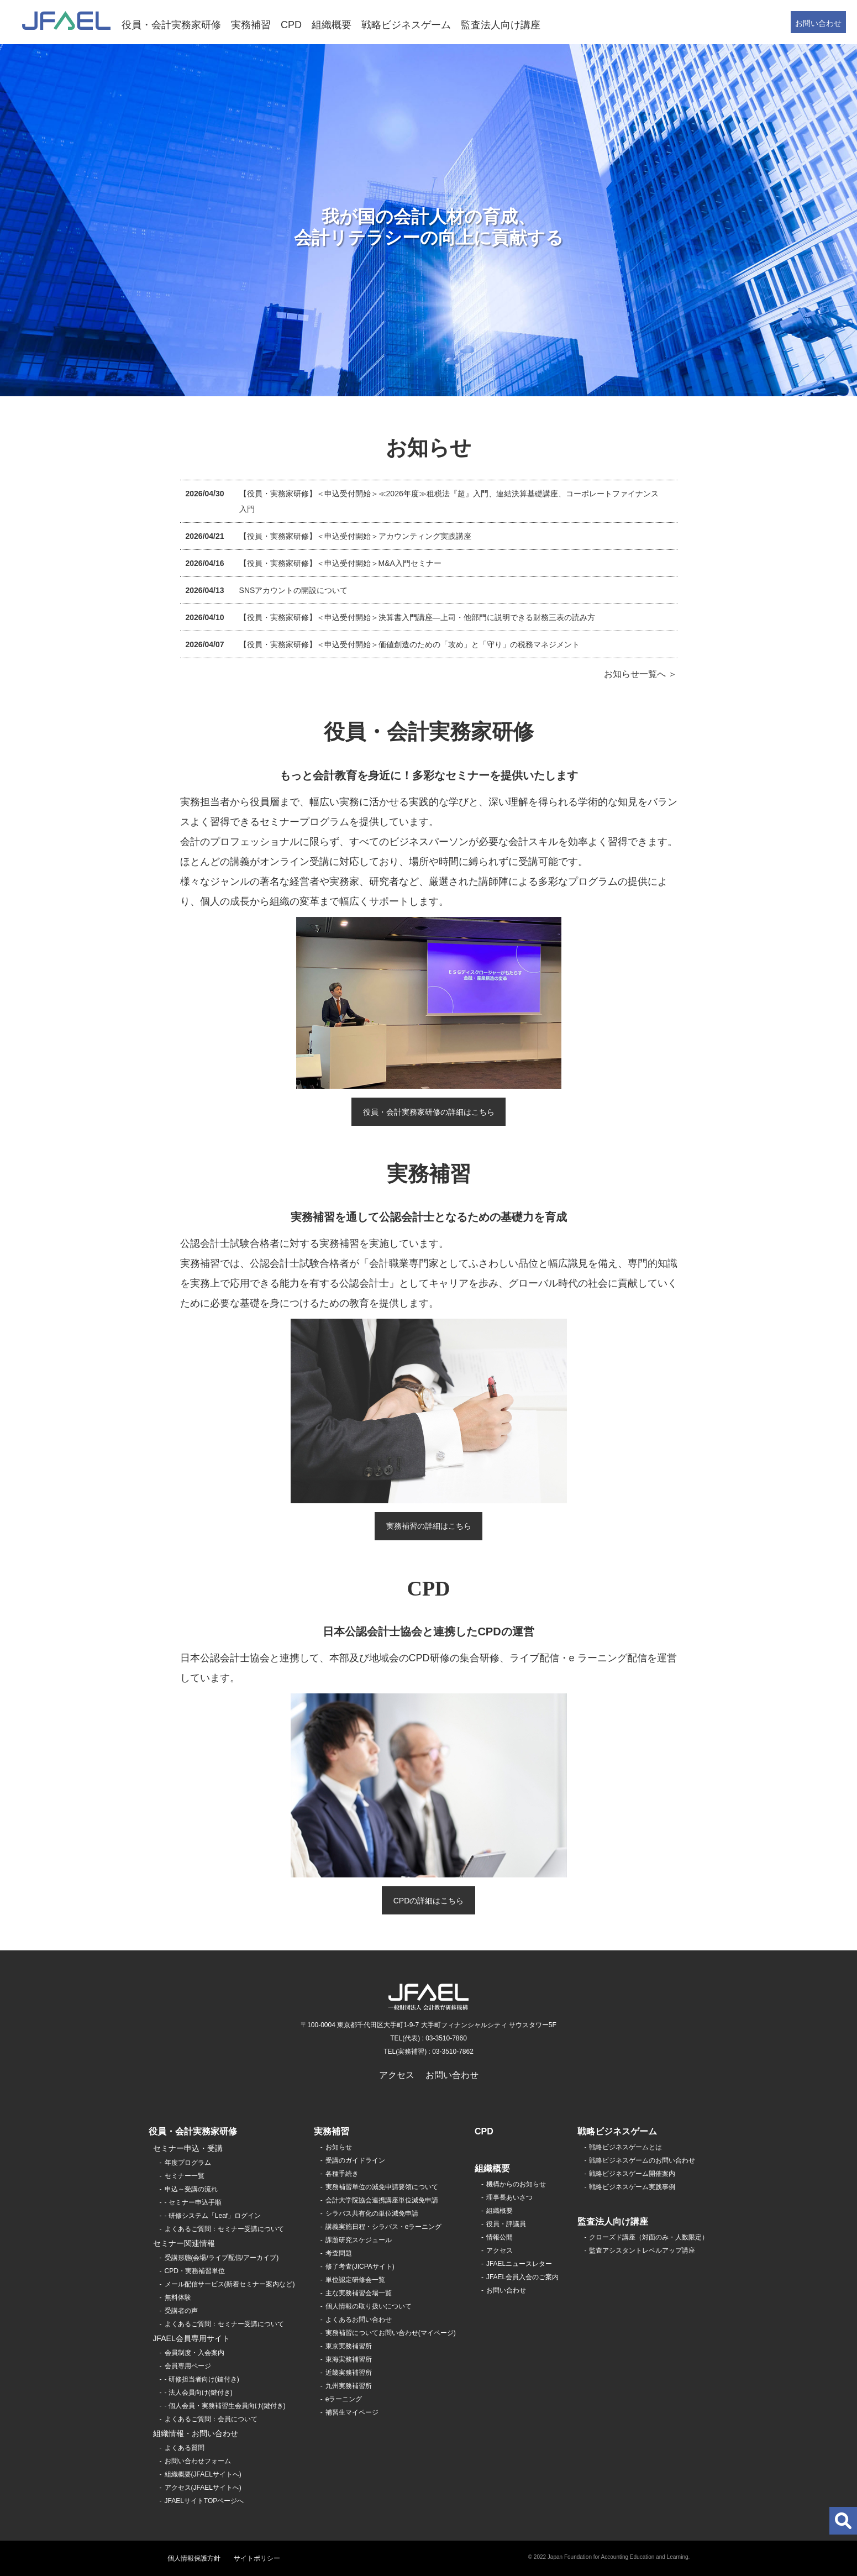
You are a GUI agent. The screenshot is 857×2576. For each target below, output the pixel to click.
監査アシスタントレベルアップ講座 (642, 2250)
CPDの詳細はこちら (428, 1900)
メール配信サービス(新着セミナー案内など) (230, 2284)
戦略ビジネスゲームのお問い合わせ (642, 2160)
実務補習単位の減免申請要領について (381, 2187)
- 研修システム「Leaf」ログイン (213, 2216)
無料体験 (178, 2297)
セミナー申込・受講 (188, 2148)
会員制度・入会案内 (194, 2353)
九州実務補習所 (348, 2386)
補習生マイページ (351, 2412)
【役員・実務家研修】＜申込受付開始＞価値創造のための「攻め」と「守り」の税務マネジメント (409, 644)
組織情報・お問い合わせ (195, 2433)
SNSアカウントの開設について (293, 590)
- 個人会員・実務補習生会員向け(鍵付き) (225, 2406)
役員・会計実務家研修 (171, 24)
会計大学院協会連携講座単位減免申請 (381, 2200)
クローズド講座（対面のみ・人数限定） (648, 2237)
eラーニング (343, 2399)
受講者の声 (181, 2311)
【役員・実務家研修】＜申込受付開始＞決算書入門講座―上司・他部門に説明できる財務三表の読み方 (417, 617)
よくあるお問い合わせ (358, 2319)
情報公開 (499, 2237)
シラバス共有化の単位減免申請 (371, 2213)
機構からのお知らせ (516, 2184)
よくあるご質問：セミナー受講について (224, 2229)
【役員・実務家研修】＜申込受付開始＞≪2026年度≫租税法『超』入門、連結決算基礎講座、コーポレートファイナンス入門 (449, 501)
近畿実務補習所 (348, 2372)
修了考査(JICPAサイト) (360, 2266)
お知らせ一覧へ (635, 674)
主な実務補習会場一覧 (358, 2293)
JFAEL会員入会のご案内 (522, 2277)
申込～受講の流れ (191, 2189)
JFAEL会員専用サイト (191, 2338)
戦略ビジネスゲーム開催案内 (632, 2174)
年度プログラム (188, 2162)
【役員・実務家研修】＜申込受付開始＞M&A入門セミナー (340, 563)
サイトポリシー (257, 2558)
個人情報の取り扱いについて (368, 2306)
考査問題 (338, 2253)
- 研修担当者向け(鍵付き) (202, 2379)
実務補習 (251, 24)
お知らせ (338, 2147)
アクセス (396, 2075)
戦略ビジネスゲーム (406, 24)
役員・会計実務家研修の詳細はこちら (429, 1112)
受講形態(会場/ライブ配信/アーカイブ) (222, 2258)
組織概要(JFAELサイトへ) (203, 2474)
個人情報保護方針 (193, 2558)
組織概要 (331, 24)
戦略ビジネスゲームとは (625, 2147)
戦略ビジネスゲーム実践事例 (632, 2187)
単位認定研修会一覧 (355, 2280)
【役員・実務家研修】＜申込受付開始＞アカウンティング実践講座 (355, 536)
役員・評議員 (506, 2224)
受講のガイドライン (355, 2160)
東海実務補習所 (348, 2359)
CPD (291, 24)
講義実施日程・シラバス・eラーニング (383, 2227)
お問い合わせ (818, 23)
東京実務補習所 (348, 2346)
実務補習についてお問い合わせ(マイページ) (390, 2333)
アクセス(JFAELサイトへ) (203, 2487)
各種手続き (342, 2174)
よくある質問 (184, 2448)
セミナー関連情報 (184, 2243)
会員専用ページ (188, 2366)
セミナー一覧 (184, 2176)
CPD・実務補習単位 (195, 2271)
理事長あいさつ (509, 2197)
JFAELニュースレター (519, 2264)
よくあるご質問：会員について (211, 2419)
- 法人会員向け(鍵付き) (199, 2392)
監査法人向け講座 (500, 24)
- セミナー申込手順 (193, 2202)
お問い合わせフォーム (198, 2461)
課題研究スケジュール (358, 2240)
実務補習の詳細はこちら (428, 1526)
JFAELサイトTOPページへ (204, 2501)
